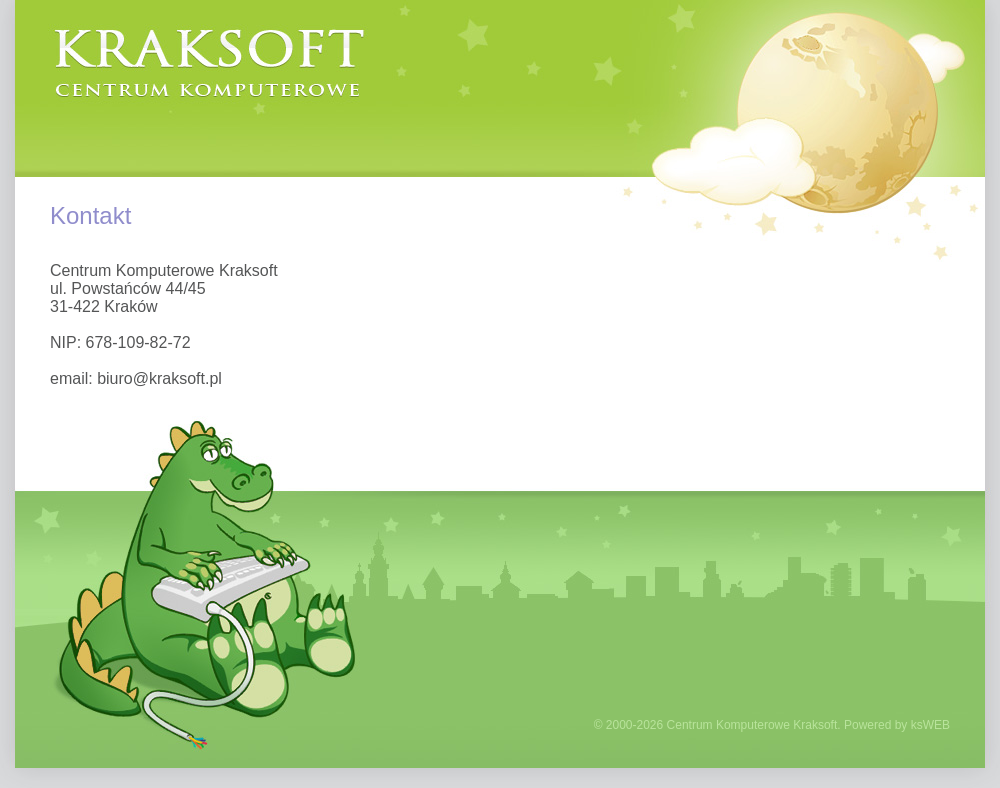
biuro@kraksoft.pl (159, 378)
